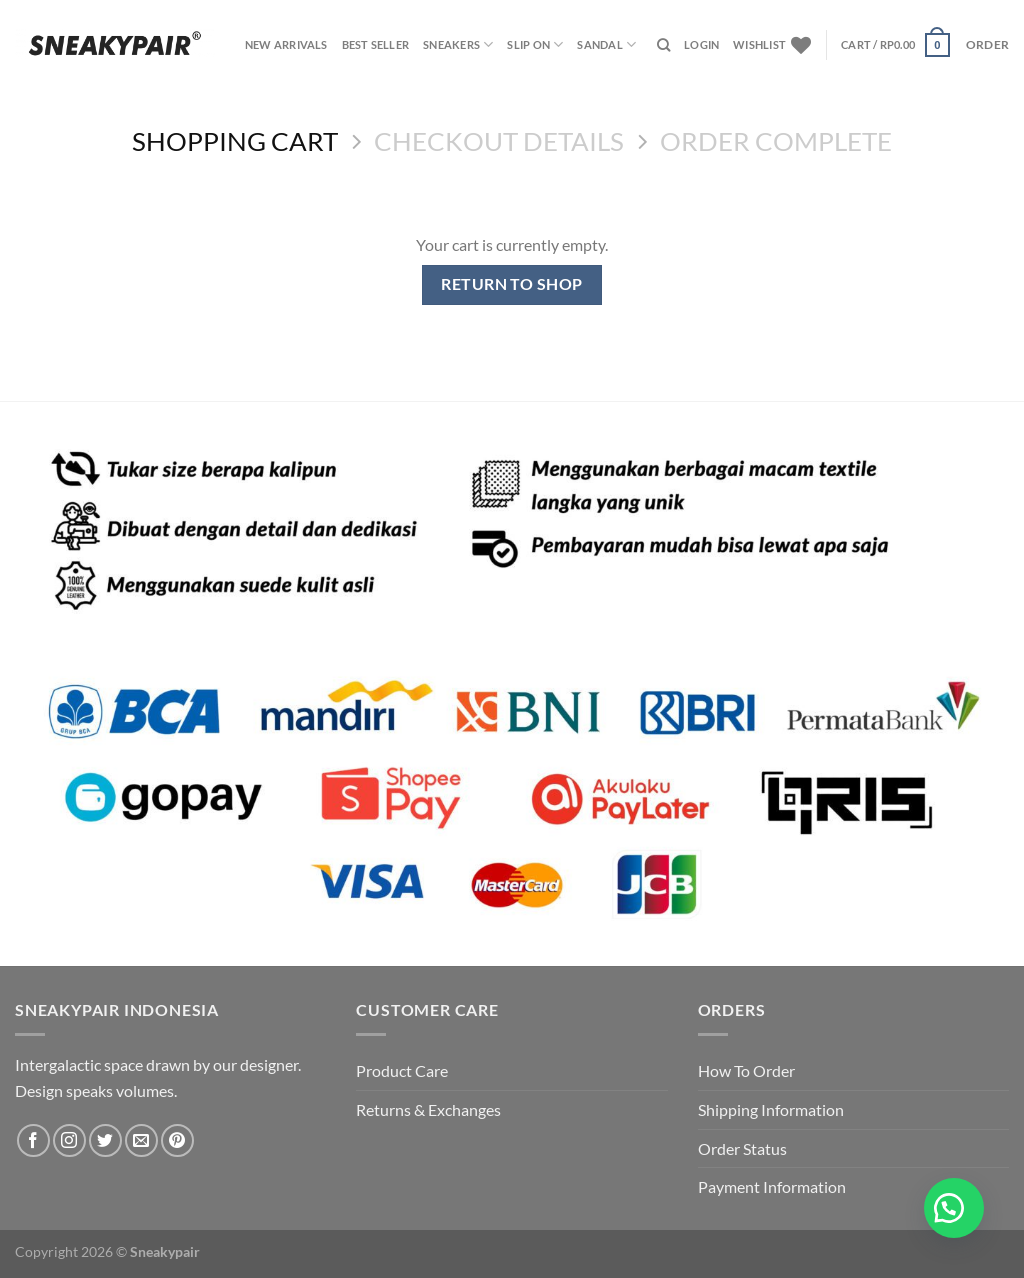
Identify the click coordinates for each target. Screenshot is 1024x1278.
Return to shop (512, 284)
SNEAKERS (458, 44)
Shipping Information (771, 1109)
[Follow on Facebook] (33, 1140)
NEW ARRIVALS (286, 44)
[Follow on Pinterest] (177, 1140)
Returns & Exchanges (428, 1109)
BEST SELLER (375, 44)
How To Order (746, 1070)
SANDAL (606, 44)
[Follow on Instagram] (69, 1140)
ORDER (987, 44)
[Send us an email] (141, 1140)
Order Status (742, 1148)
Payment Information (772, 1186)
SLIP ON (535, 44)
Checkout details (499, 141)
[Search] (663, 45)
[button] (954, 1208)
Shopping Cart (235, 141)
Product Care (402, 1070)
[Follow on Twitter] (105, 1140)
